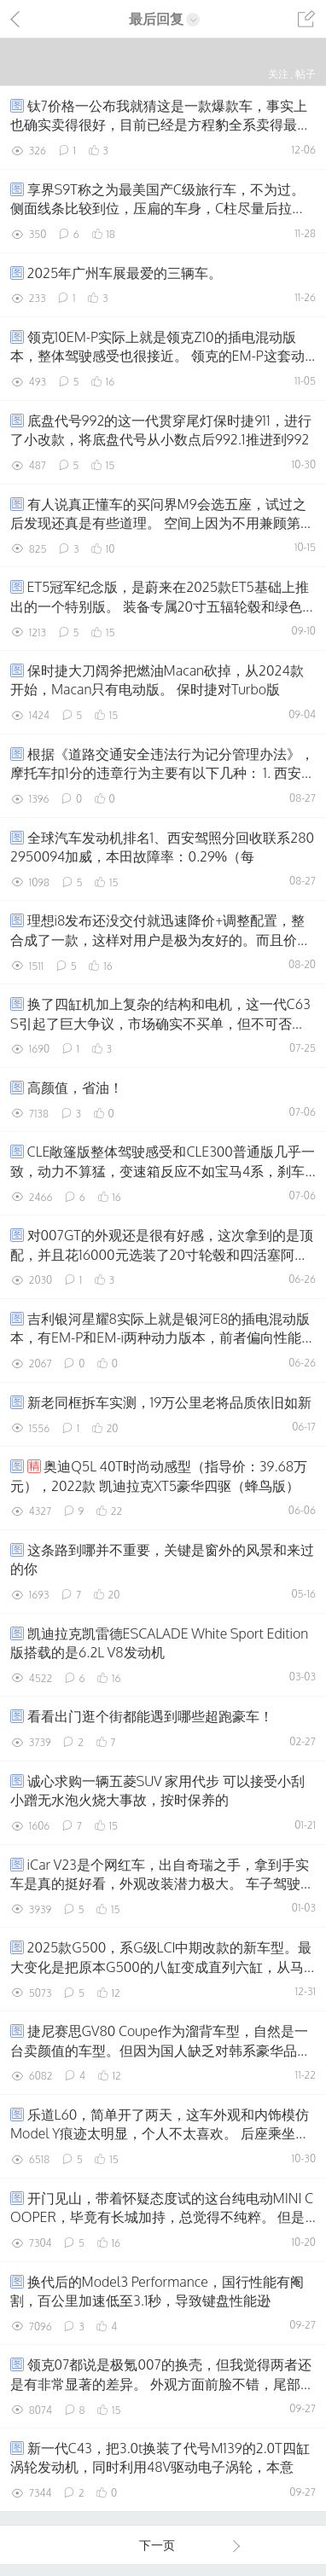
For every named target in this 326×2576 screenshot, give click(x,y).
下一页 (190, 2545)
